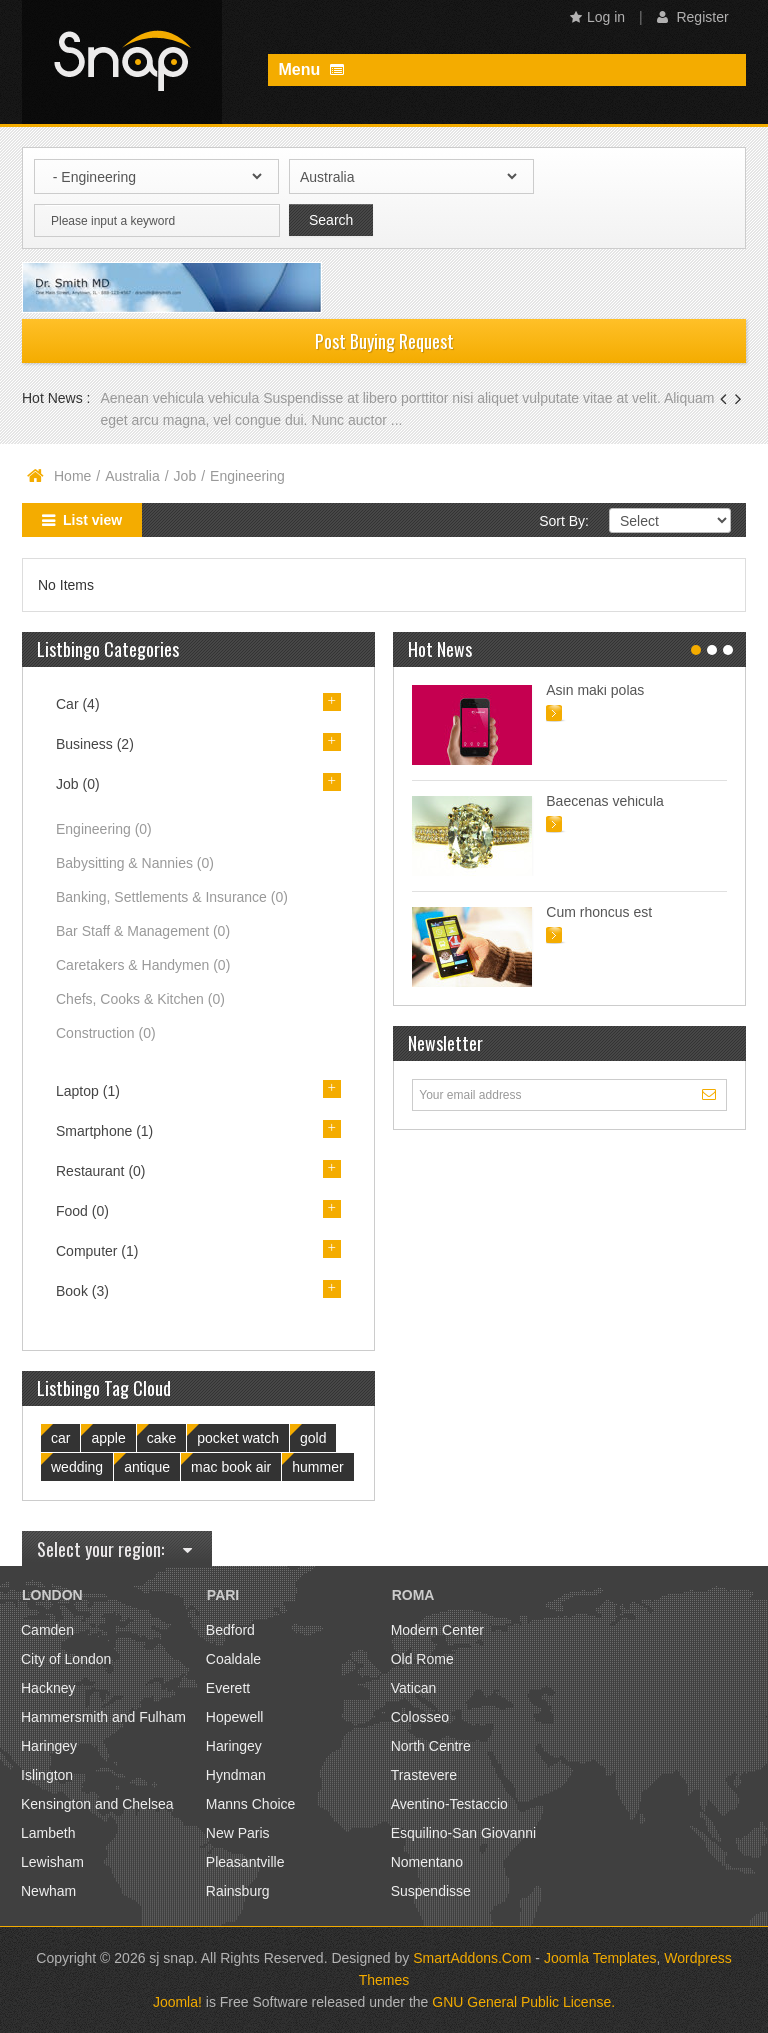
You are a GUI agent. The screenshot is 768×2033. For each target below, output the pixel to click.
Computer (97, 1251)
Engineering (104, 829)
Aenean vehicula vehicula (181, 398)
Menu (310, 69)
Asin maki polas (595, 690)
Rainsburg (238, 1891)
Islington (47, 1775)
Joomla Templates (600, 1958)
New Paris (238, 1833)
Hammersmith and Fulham (103, 1717)
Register (693, 17)
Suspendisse (431, 1891)
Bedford (230, 1630)
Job (185, 476)
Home (72, 476)
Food (82, 1211)
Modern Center (437, 1630)
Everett (228, 1688)
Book (82, 1291)
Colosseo (420, 1717)
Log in (597, 17)
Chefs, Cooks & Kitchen (140, 999)
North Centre (431, 1746)
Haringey (49, 1746)
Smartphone (104, 1131)
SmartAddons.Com (472, 1958)
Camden (47, 1630)
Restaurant (101, 1171)
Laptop (88, 1091)
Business (95, 744)
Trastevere (424, 1775)
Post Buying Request (384, 341)
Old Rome (422, 1659)
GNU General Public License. (523, 2002)
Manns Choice (251, 1804)
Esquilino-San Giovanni (464, 1833)
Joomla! (177, 2002)
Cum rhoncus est (599, 912)
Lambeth (48, 1833)
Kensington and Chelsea (97, 1804)
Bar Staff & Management (143, 931)
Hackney (48, 1688)
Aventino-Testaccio (449, 1804)
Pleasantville (245, 1862)
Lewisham (52, 1862)
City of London (66, 1659)
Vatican (414, 1688)
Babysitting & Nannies (135, 863)
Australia (132, 476)
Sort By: (564, 521)
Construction (106, 1033)
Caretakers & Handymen (143, 965)
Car (78, 704)
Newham (48, 1891)
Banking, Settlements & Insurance (172, 897)
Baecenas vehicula (605, 801)
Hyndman (236, 1775)
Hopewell (235, 1717)
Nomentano (427, 1862)
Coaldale (233, 1659)
